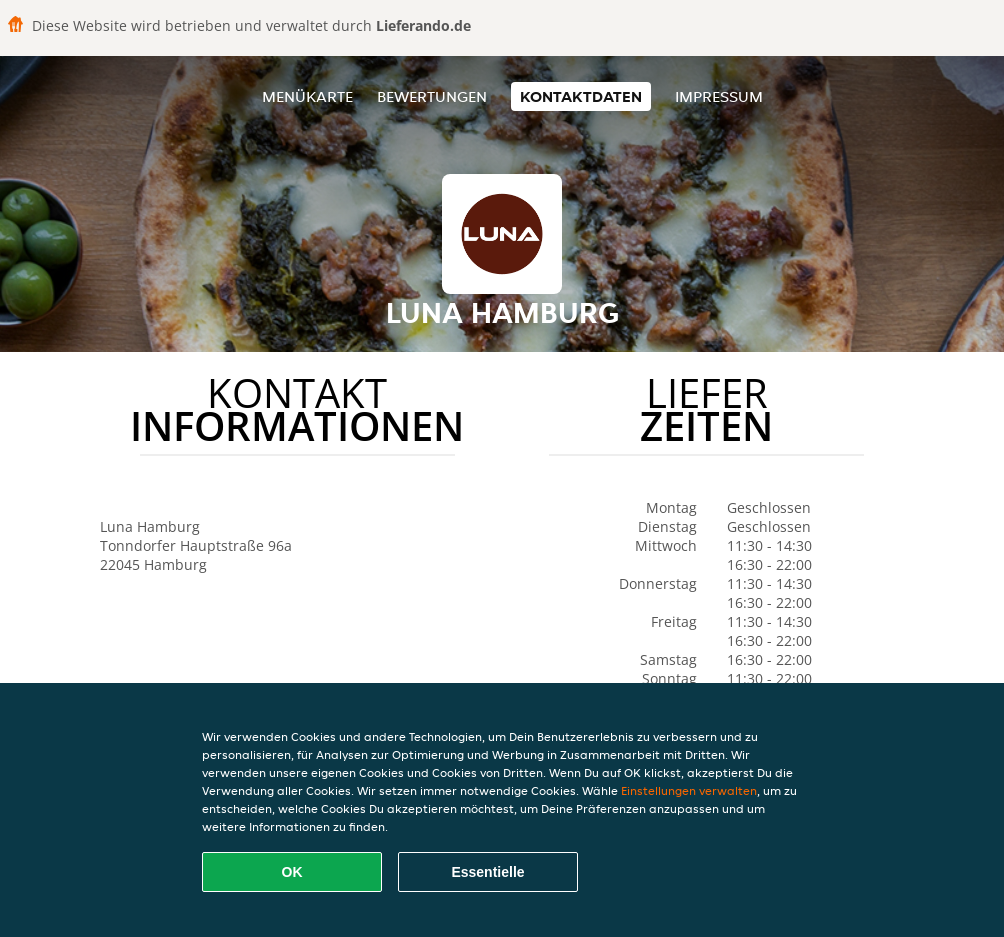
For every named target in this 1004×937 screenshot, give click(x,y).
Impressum (719, 96)
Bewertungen (432, 96)
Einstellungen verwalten (689, 790)
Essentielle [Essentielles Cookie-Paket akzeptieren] (487, 872)
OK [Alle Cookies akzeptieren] (292, 872)
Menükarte (307, 96)
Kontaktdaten (581, 96)
